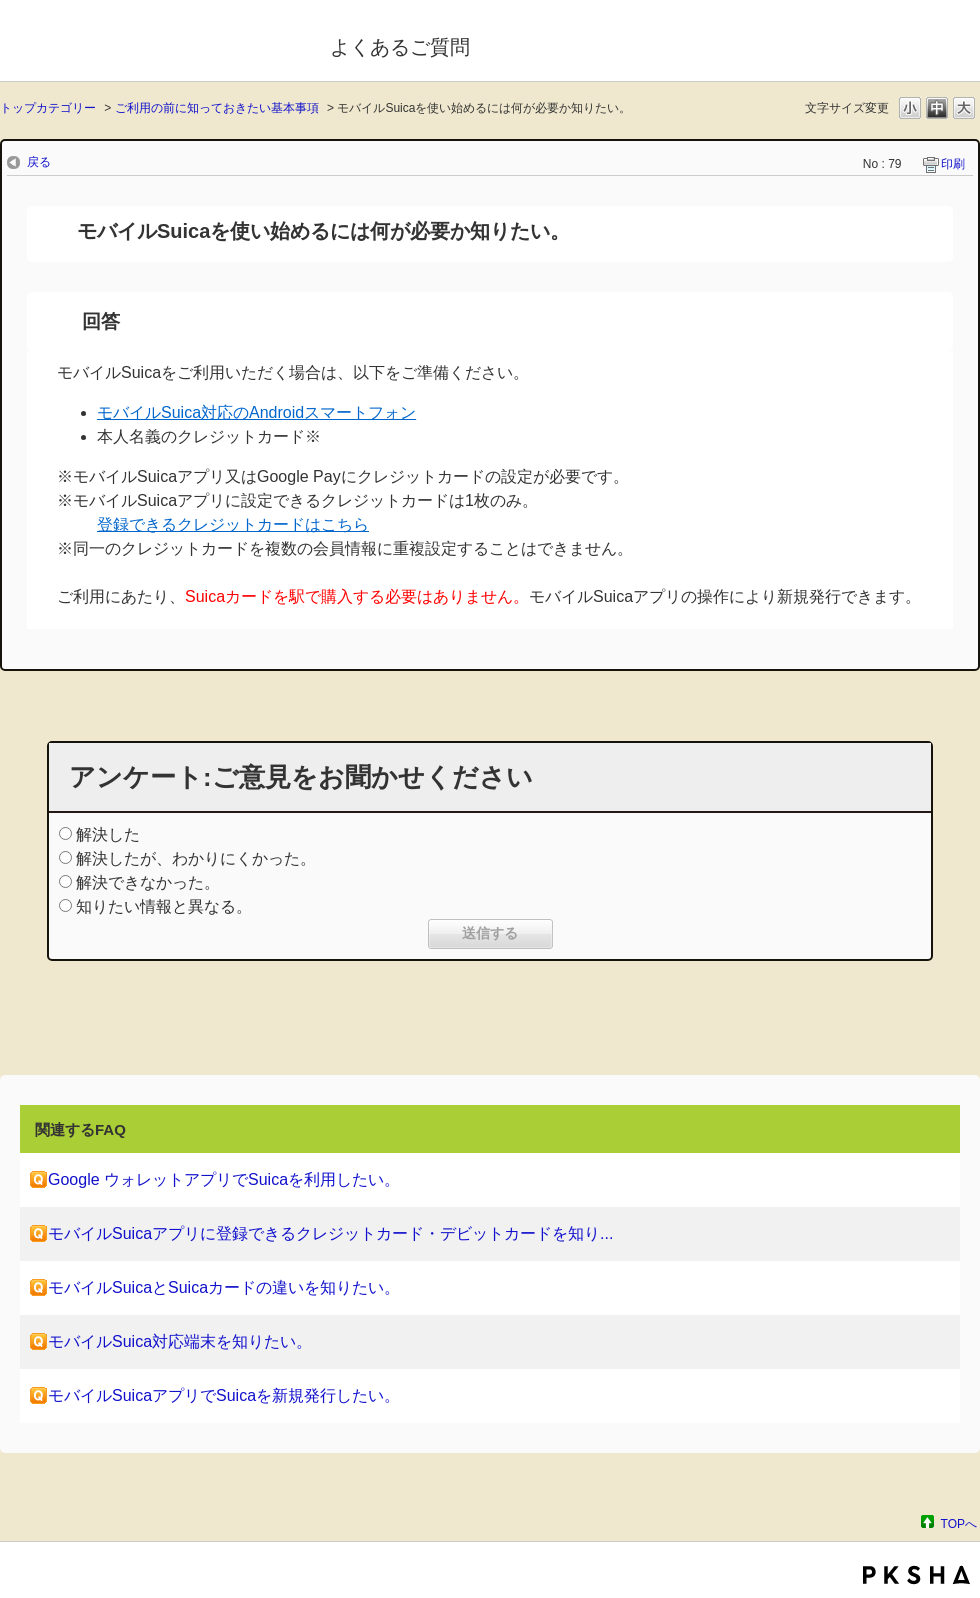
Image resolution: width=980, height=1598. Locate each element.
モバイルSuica (151, 43)
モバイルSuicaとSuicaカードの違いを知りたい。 (224, 1287)
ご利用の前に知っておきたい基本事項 (217, 108)
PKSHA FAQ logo (916, 1575)
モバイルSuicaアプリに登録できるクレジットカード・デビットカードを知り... (330, 1233)
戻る (39, 162)
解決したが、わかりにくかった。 (196, 858)
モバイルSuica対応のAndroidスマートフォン (256, 412)
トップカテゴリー (48, 108)
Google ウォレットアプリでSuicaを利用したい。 (224, 1179)
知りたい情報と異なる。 (164, 906)
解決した (108, 834)
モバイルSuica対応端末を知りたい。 (180, 1341)
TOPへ (959, 1523)
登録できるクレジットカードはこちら (233, 524)
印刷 (953, 164)
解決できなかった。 (148, 882)
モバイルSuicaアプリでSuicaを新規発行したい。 (224, 1395)
